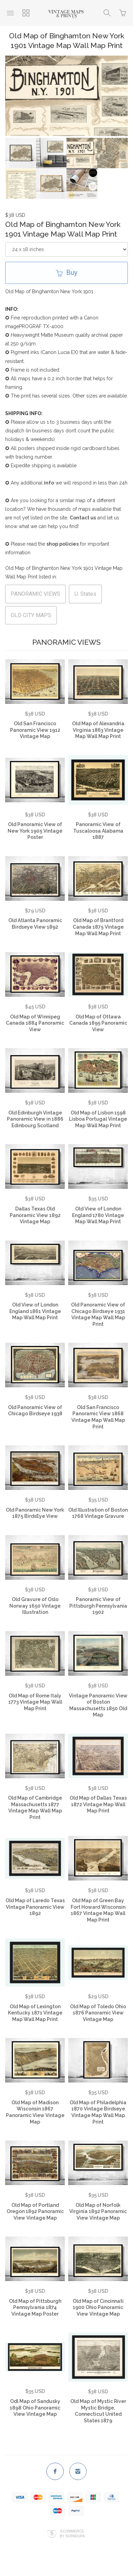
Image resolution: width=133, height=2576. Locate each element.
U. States (85, 597)
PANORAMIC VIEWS (35, 597)
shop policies (62, 547)
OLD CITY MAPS (31, 618)
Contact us (83, 521)
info (49, 486)
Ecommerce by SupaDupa (72, 2536)
